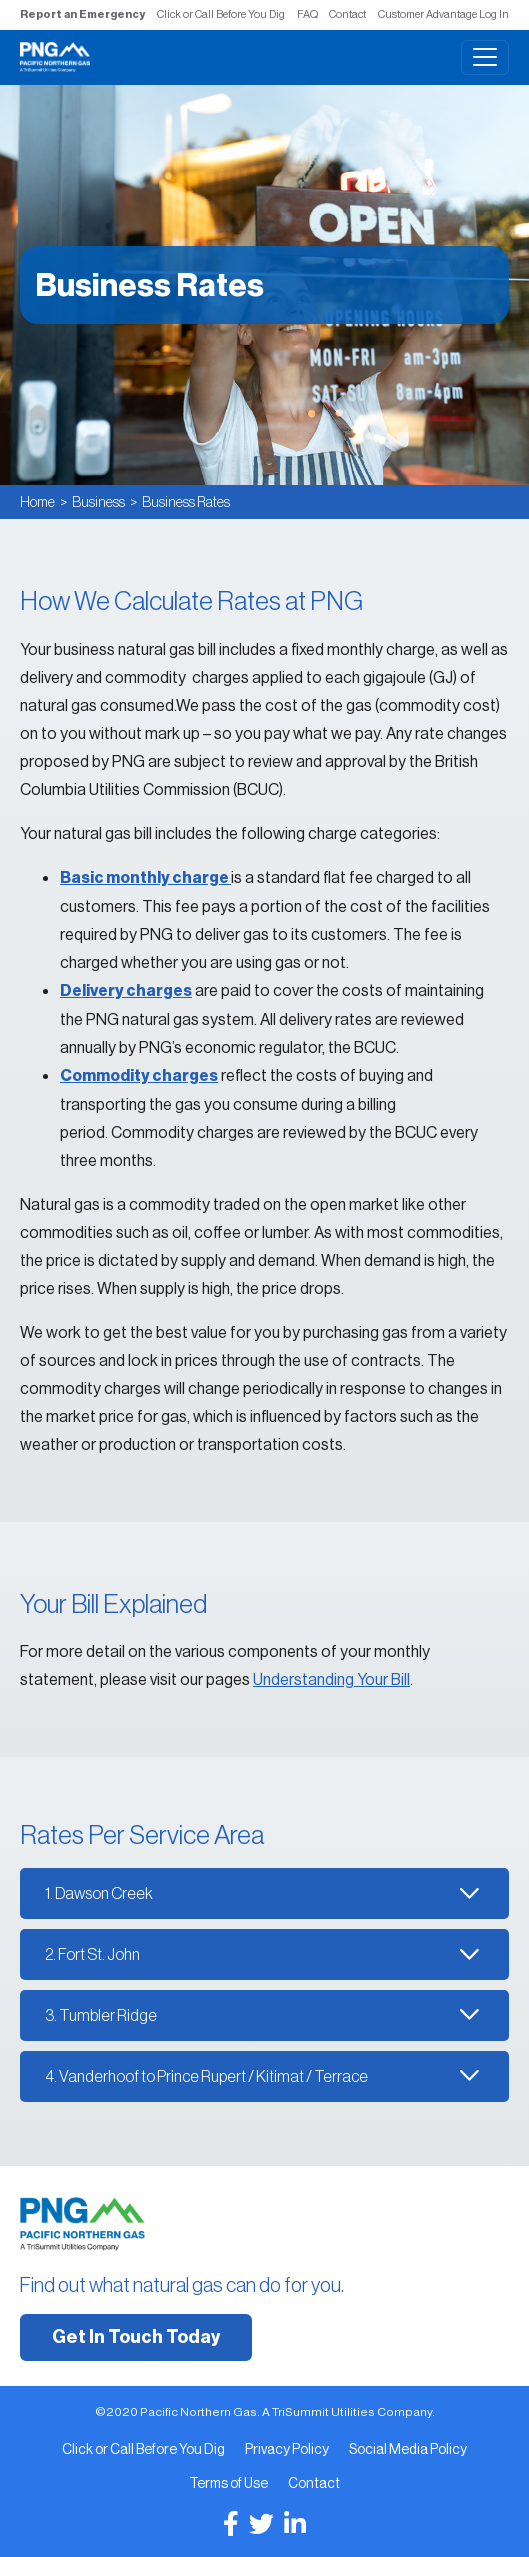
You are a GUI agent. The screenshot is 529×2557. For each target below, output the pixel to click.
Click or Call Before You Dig (221, 14)
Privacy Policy (287, 2449)
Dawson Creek (104, 1893)
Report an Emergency (82, 14)
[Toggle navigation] (485, 57)
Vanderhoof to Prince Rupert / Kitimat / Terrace (213, 2076)
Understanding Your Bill (331, 1679)
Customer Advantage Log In (443, 14)
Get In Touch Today (136, 2337)
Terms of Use (228, 2483)
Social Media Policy (408, 2449)
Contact (347, 14)
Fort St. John (99, 1954)
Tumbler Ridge (108, 2015)
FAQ (307, 14)
